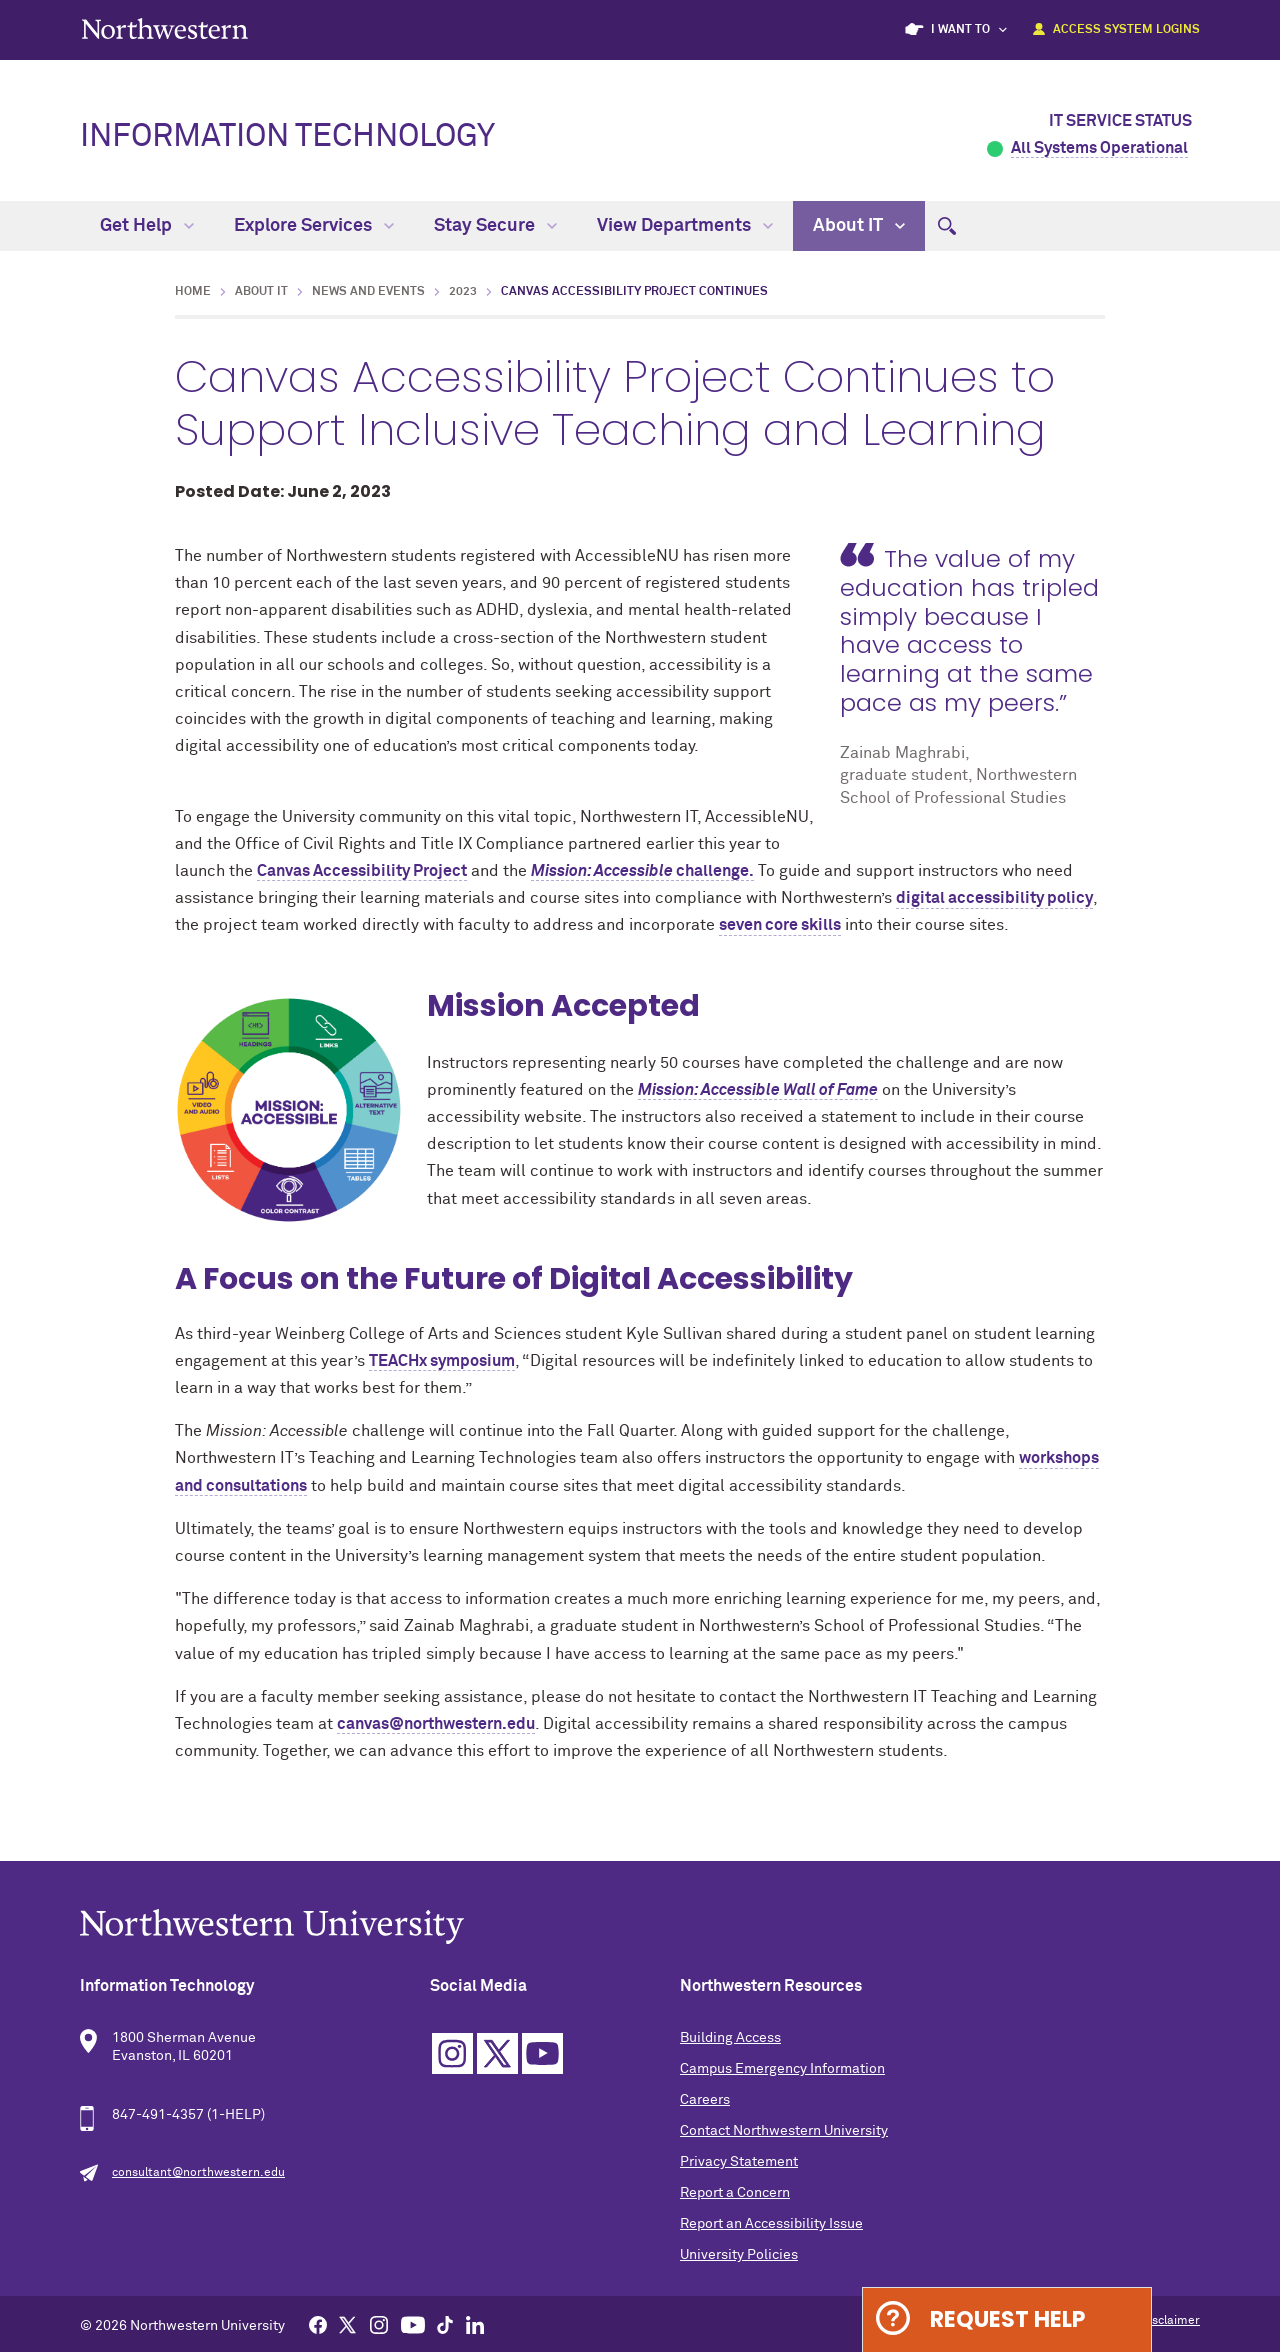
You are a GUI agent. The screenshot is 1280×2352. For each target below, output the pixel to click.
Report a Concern (735, 2193)
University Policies (739, 2255)
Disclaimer (1170, 2321)
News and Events (368, 292)
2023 (463, 292)
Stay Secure (495, 226)
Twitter (497, 2053)
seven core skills (780, 925)
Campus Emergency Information (782, 2069)
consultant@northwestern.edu (198, 2173)
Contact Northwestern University (784, 2131)
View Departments (685, 226)
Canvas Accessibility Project (362, 871)
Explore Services (314, 226)
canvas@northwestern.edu (436, 1724)
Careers (705, 2100)
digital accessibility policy (994, 898)
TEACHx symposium (442, 1361)
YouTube (542, 2053)
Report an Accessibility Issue (771, 2224)
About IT (859, 226)
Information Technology (287, 137)
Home (193, 292)
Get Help (147, 226)
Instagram (452, 2053)
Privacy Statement (739, 2162)
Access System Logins (1126, 30)
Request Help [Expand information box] (1007, 2319)
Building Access (730, 2038)
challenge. (642, 871)
